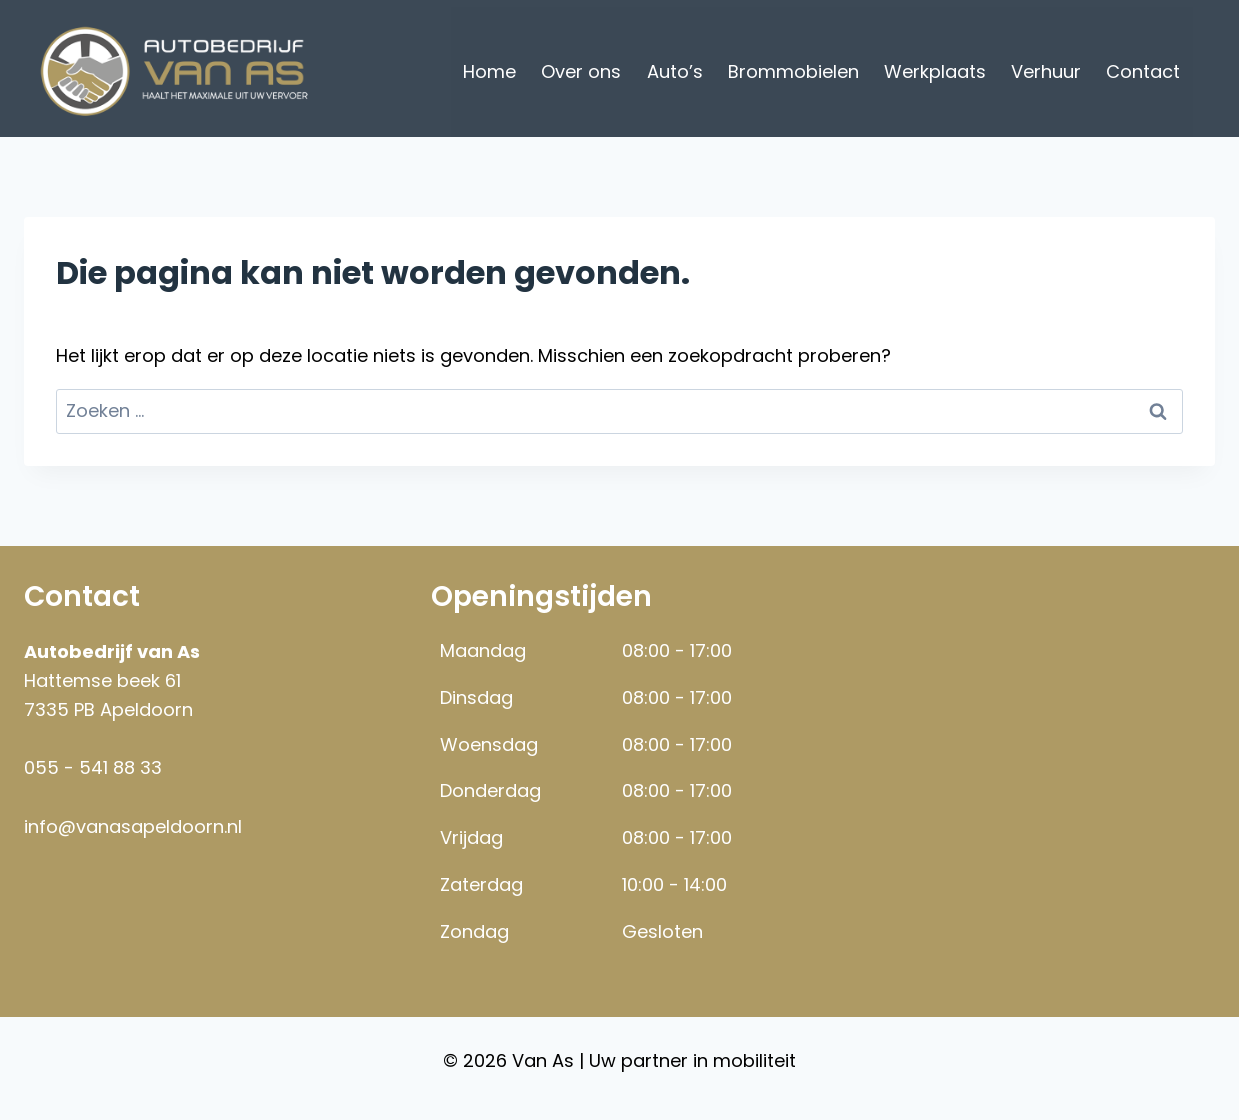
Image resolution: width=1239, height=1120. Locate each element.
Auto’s (675, 71)
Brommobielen (793, 71)
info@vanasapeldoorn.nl (133, 826)
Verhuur (1046, 71)
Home (489, 71)
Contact (1143, 71)
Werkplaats (935, 71)
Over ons (581, 71)
